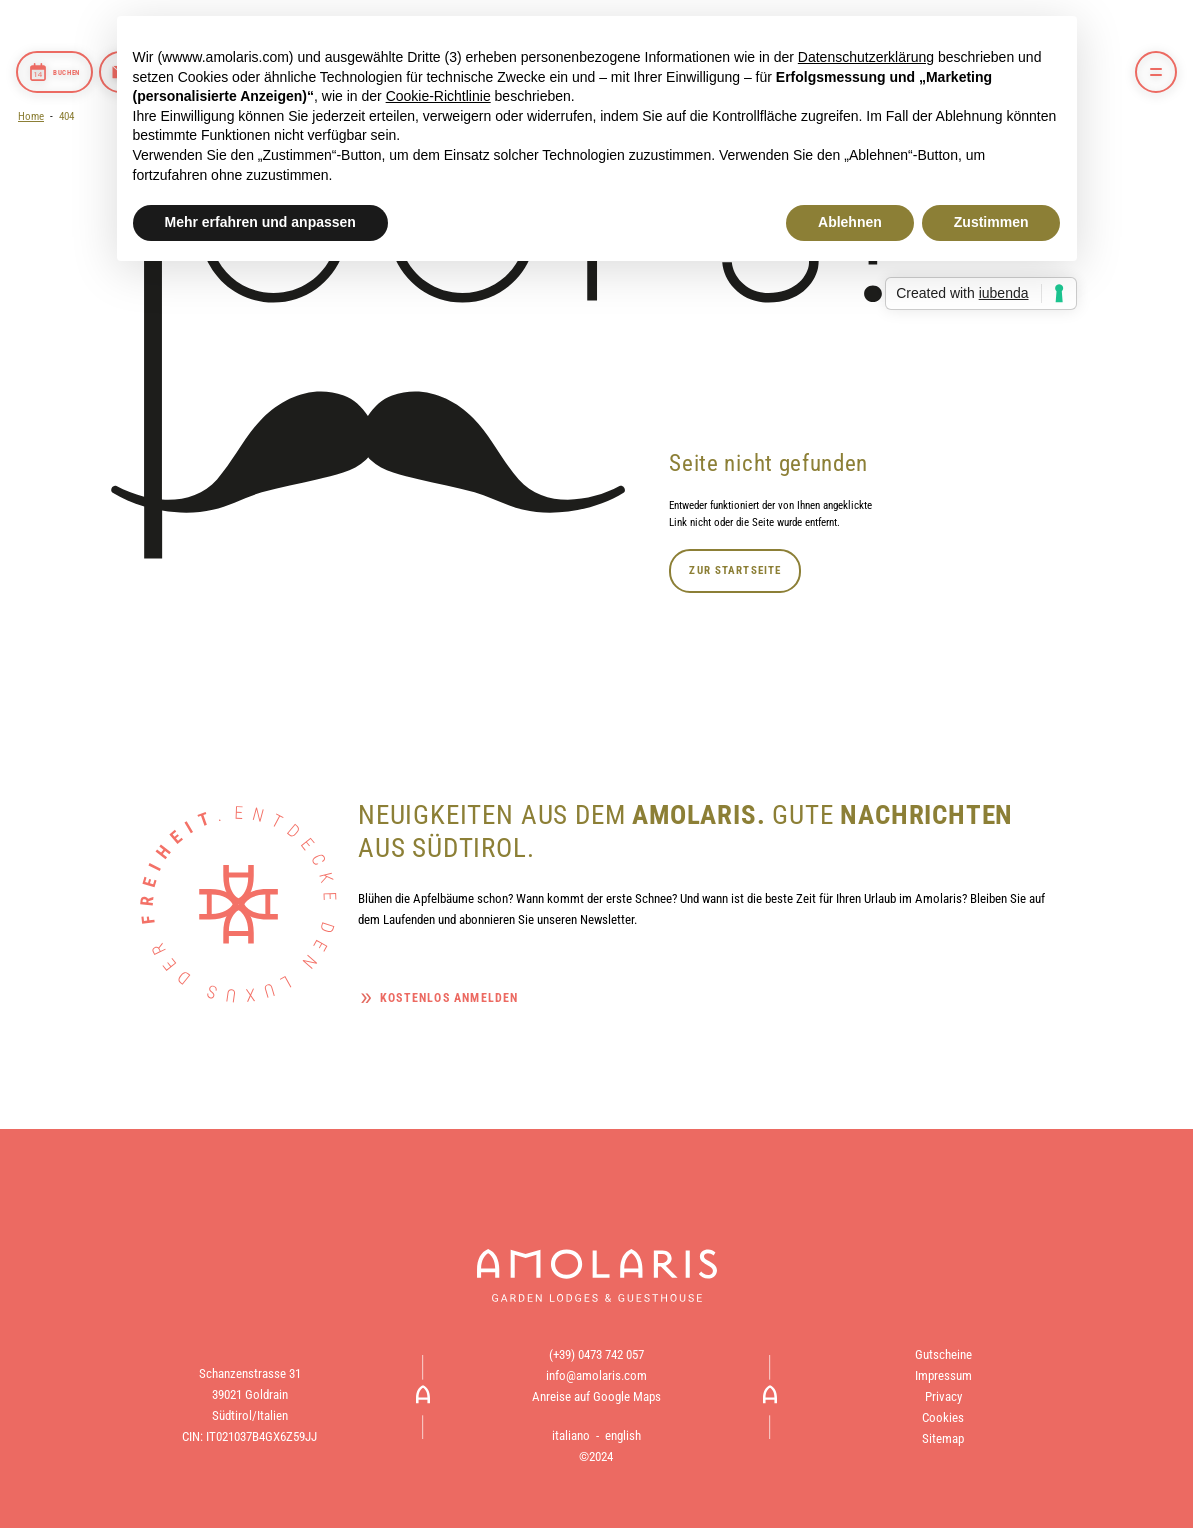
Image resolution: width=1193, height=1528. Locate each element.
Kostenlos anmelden (449, 998)
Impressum (943, 1375)
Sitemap (943, 1438)
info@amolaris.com (596, 1375)
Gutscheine (943, 1354)
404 (66, 116)
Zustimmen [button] (991, 222)
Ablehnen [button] (850, 222)
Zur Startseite (735, 570)
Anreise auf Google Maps (596, 1396)
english (623, 1435)
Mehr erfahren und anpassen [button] (260, 222)
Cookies (943, 1417)
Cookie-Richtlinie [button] (438, 96)
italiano (571, 1435)
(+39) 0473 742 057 (596, 1354)
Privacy (943, 1396)
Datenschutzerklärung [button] (866, 57)
